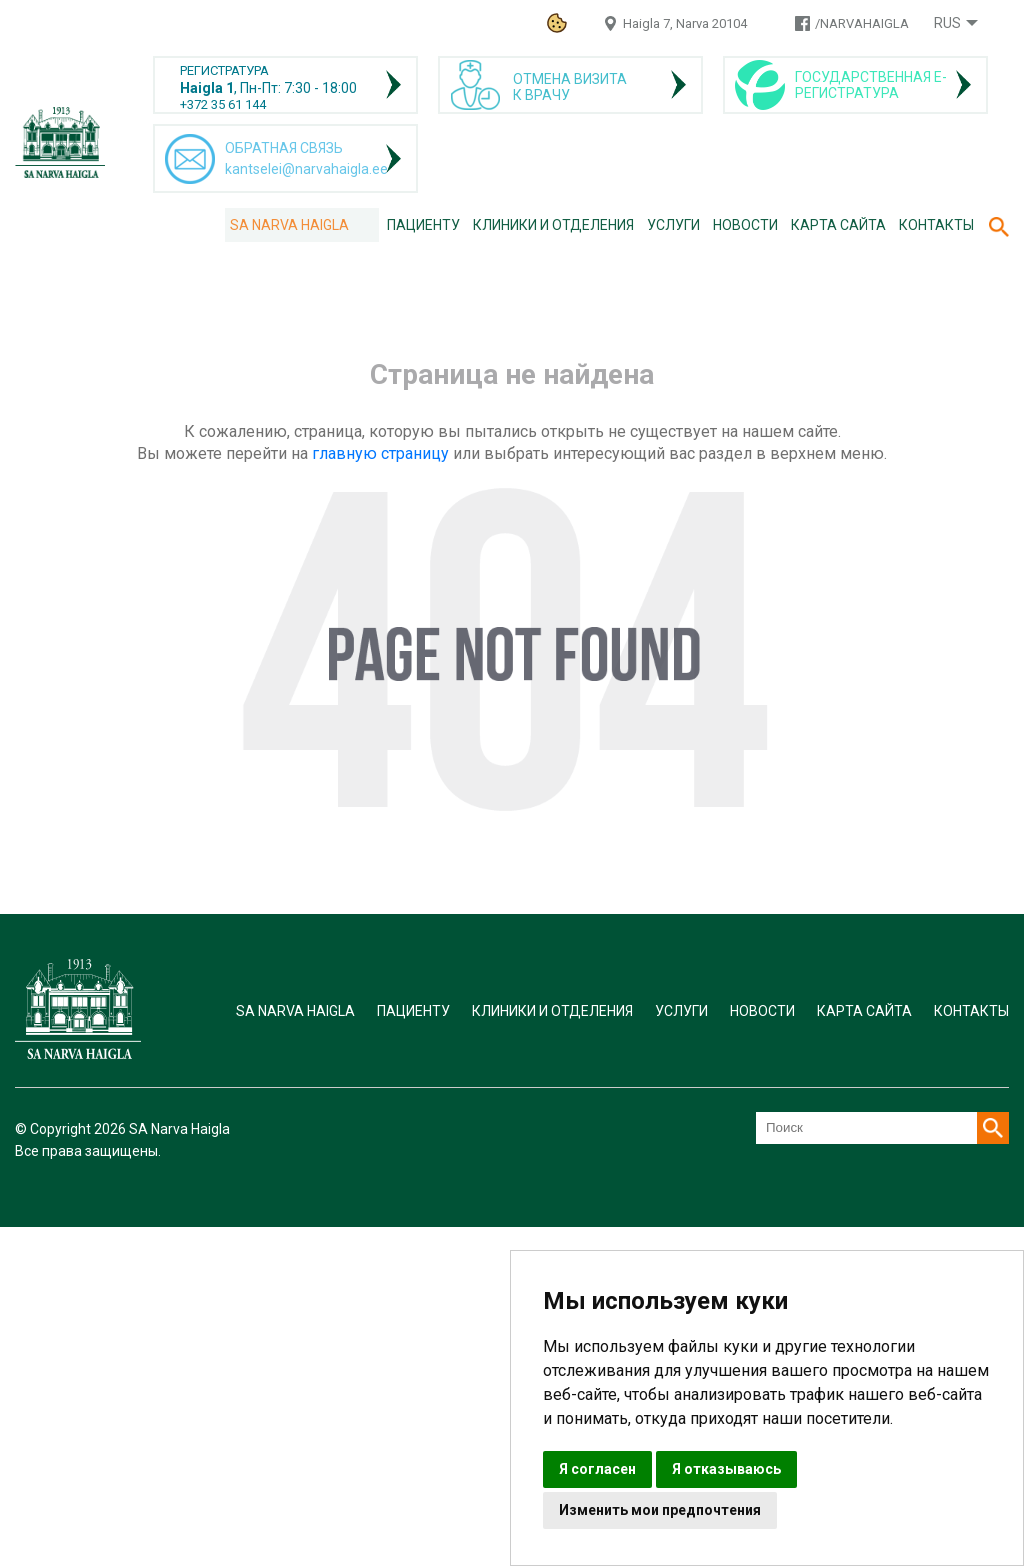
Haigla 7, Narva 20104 (685, 23)
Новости (745, 225)
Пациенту (423, 225)
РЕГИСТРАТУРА (224, 70)
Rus (947, 23)
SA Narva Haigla (289, 225)
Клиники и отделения (553, 225)
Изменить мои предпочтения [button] (660, 1510)
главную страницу (380, 453)
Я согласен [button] (597, 1469)
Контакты (936, 225)
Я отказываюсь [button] (726, 1469)
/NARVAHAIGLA (862, 23)
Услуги (673, 225)
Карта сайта (838, 225)
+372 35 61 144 (223, 104)
